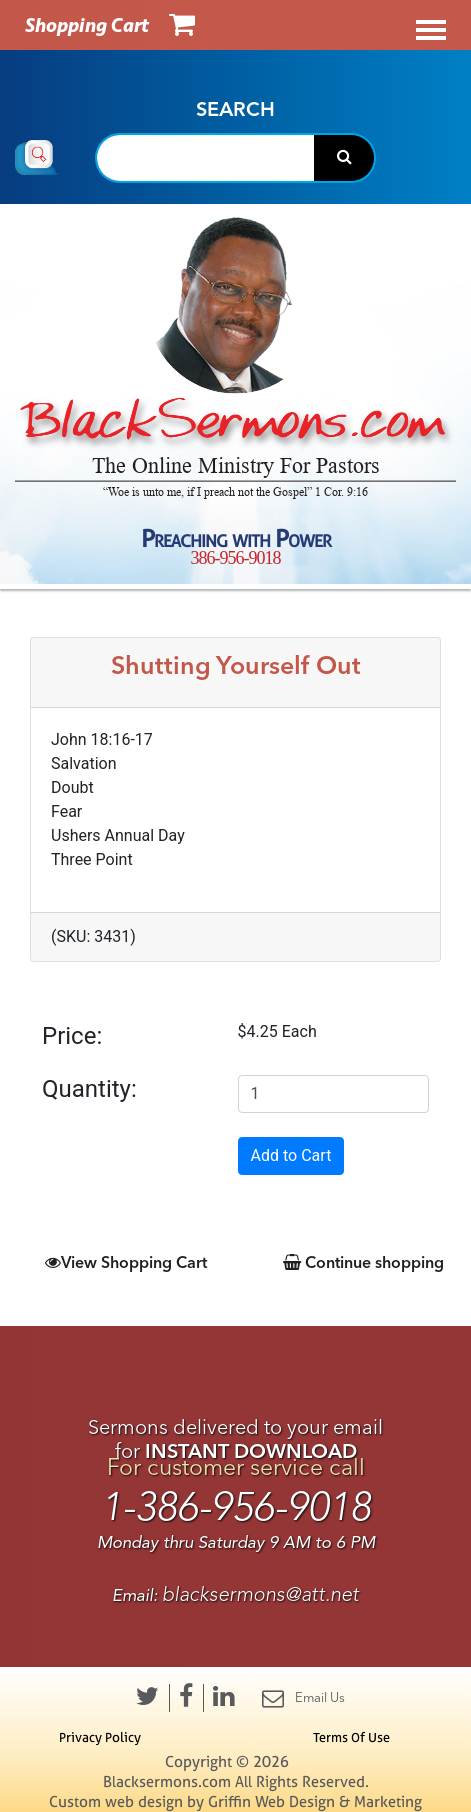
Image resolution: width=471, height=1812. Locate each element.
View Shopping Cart (126, 1262)
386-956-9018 (236, 557)
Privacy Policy (100, 1737)
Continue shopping (363, 1262)
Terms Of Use (351, 1737)
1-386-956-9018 (236, 1507)
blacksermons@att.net (260, 1594)
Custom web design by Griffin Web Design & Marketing (235, 1801)
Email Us (303, 1698)
